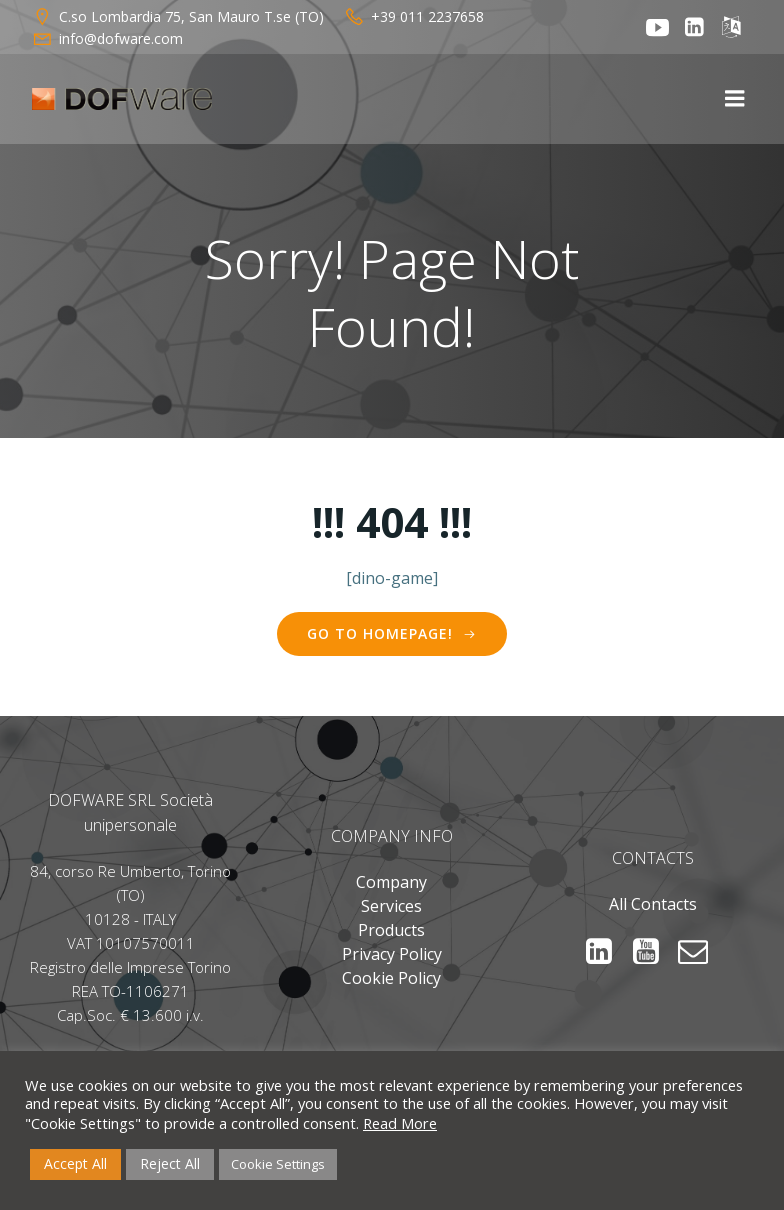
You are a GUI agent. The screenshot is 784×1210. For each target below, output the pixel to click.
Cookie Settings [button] (278, 1164)
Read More (400, 1123)
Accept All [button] (75, 1163)
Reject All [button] (170, 1163)
